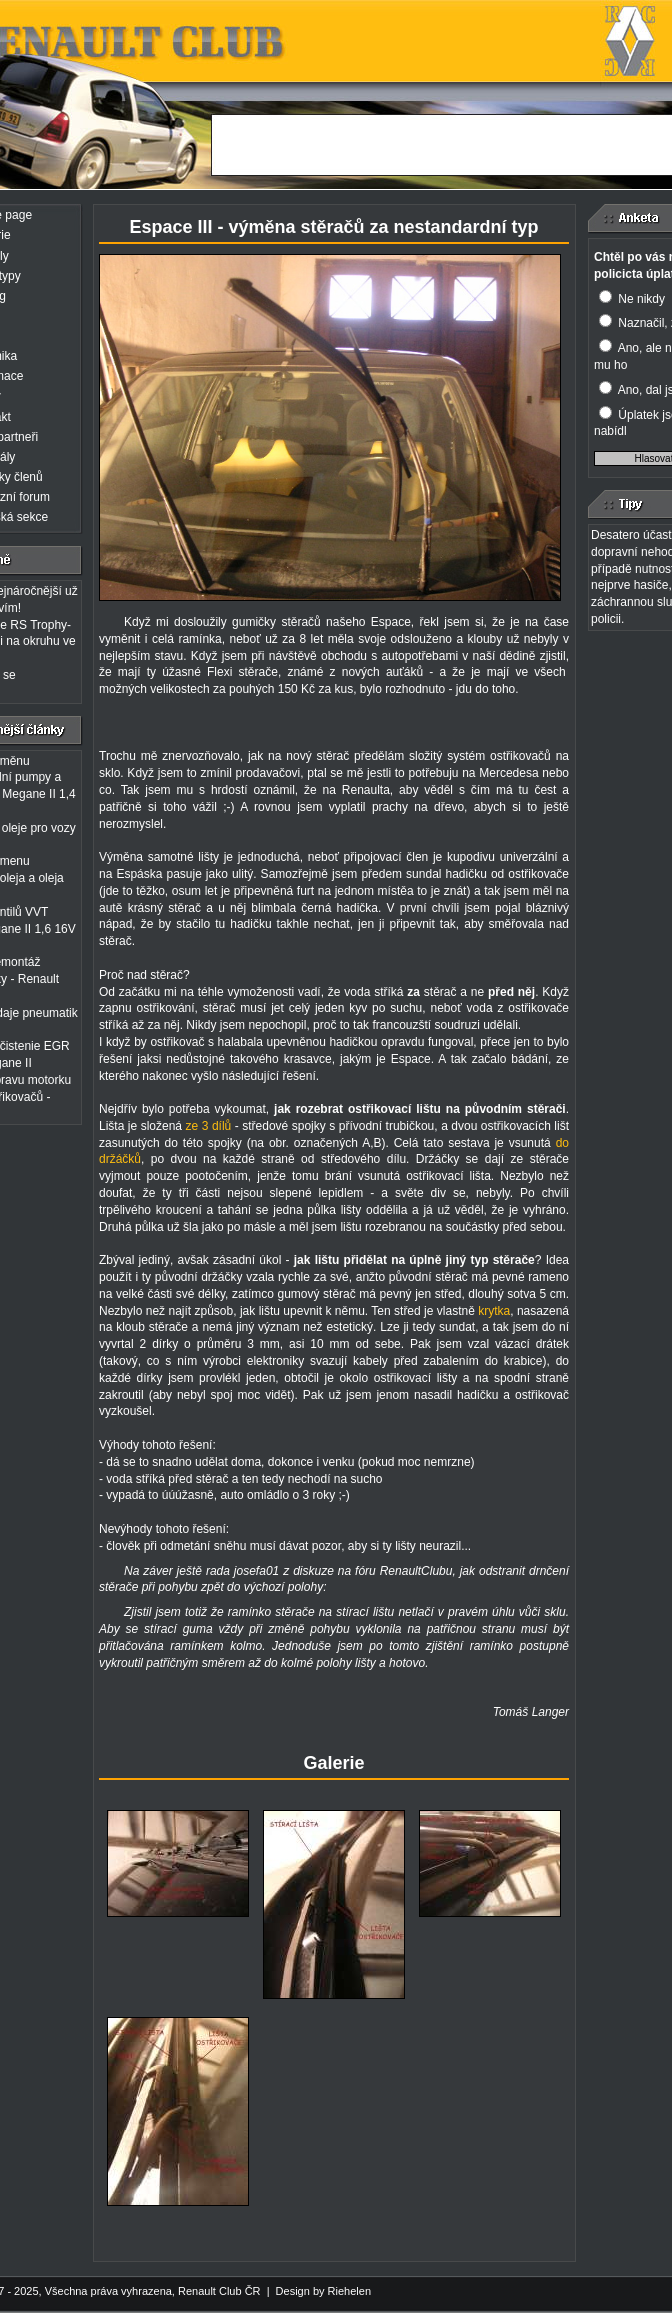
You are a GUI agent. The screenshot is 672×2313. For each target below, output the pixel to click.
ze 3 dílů (210, 1126)
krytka (494, 1311)
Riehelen (349, 2291)
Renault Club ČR (219, 2291)
